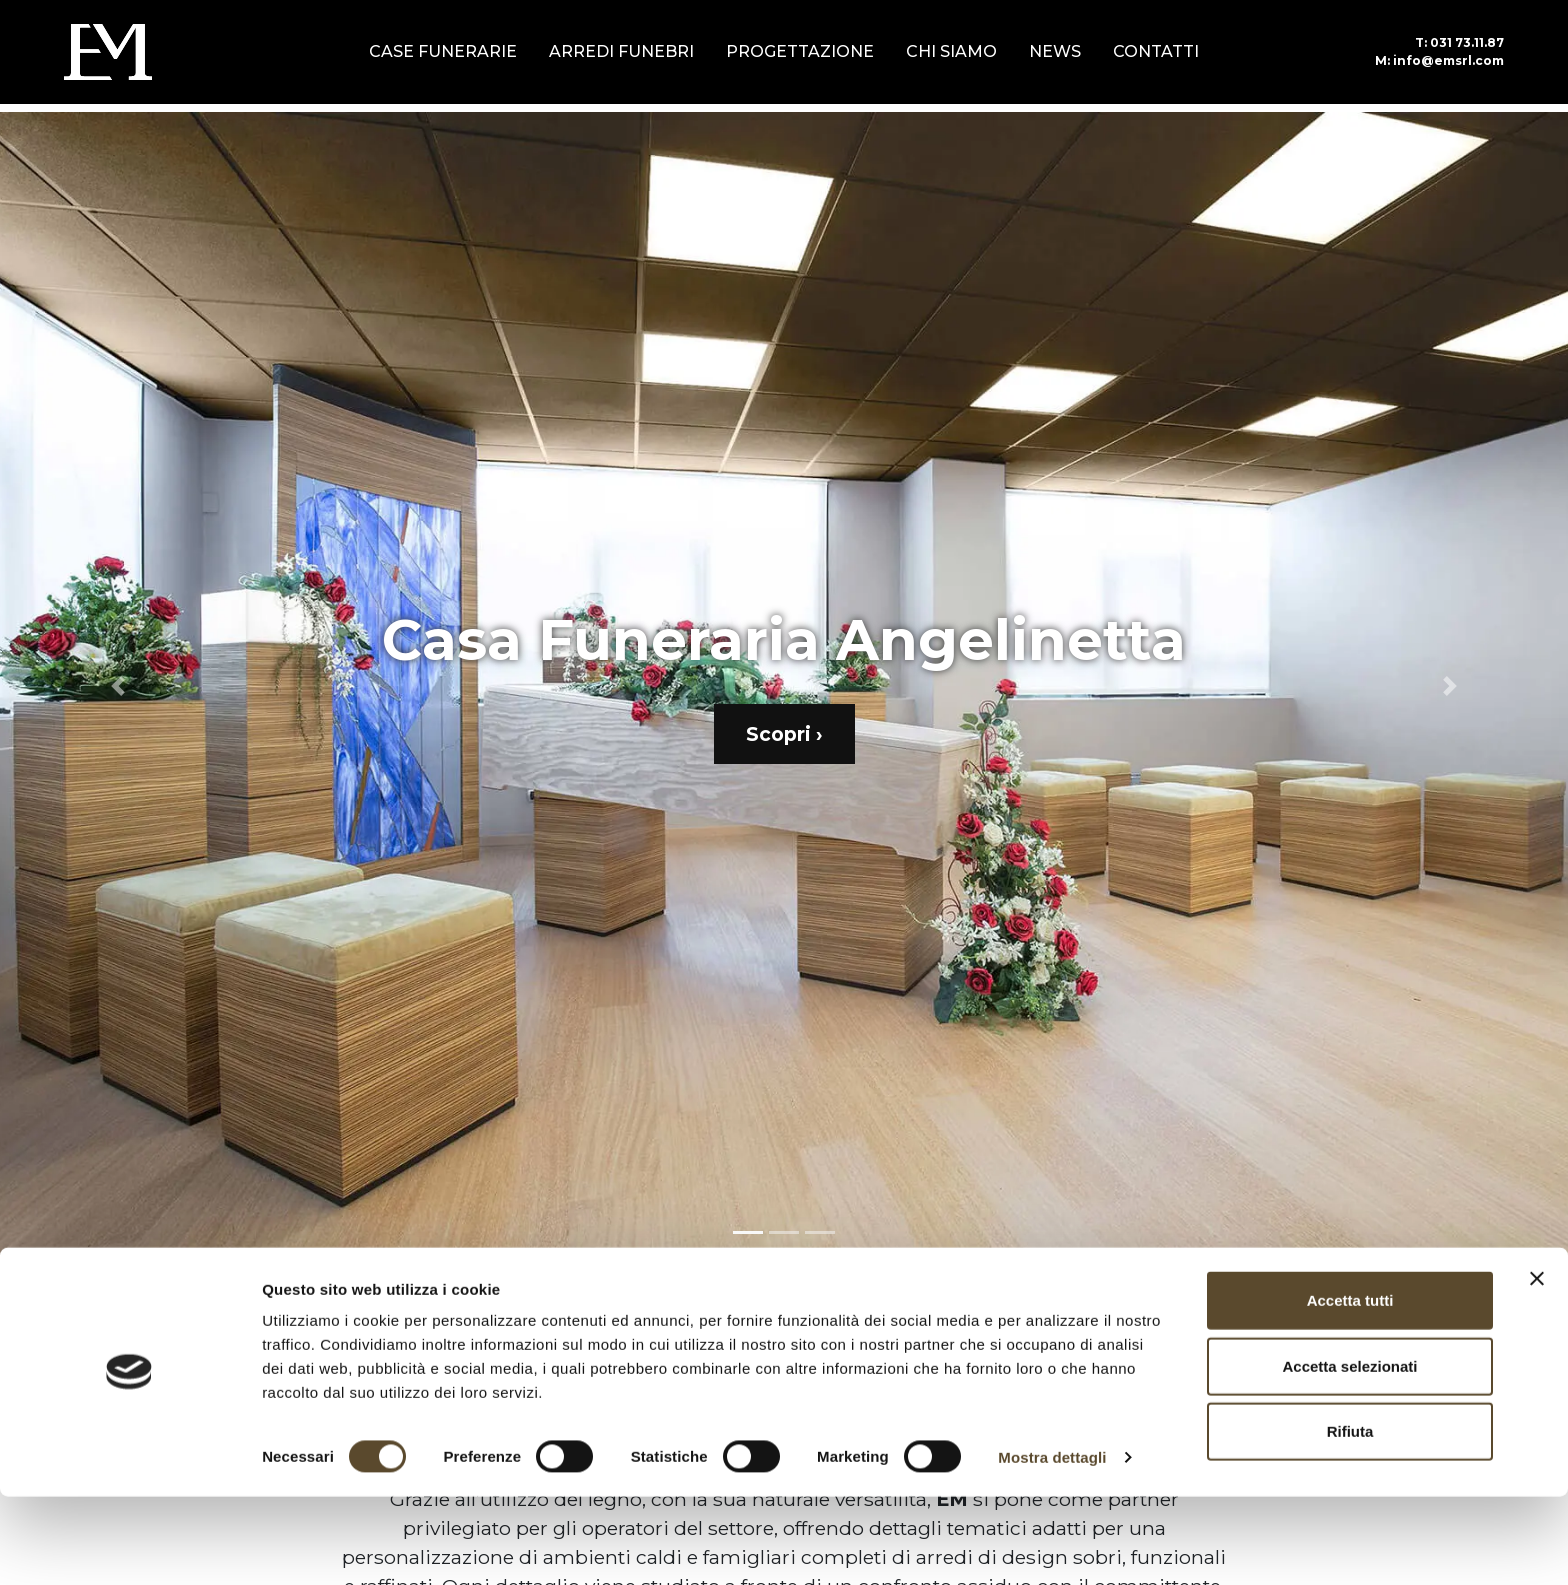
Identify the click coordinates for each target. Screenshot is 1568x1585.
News (1055, 51)
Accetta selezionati (1349, 1454)
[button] (117, 686)
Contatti (1156, 51)
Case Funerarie (443, 51)
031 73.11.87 (1459, 42)
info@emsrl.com (1439, 60)
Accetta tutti (1350, 1388)
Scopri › (784, 734)
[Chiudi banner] (1537, 1367)
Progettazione (800, 51)
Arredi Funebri (621, 51)
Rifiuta (1350, 1519)
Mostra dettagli (1052, 1545)
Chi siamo (951, 51)
